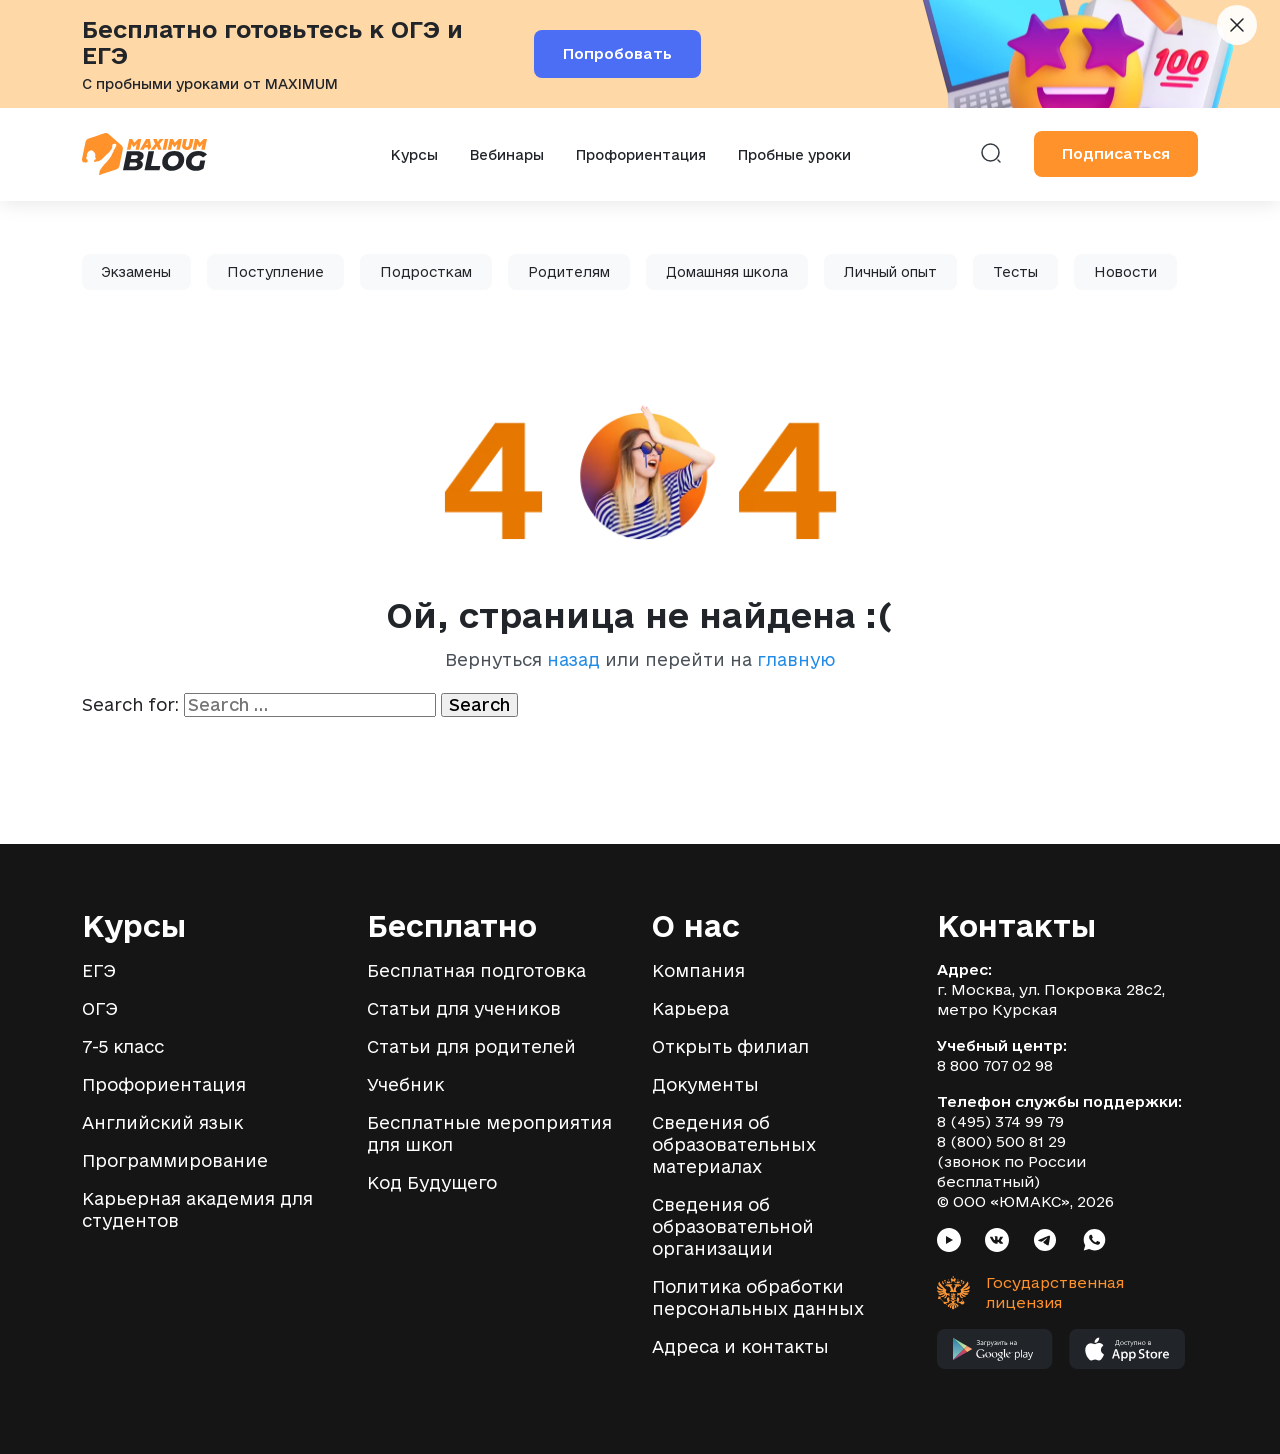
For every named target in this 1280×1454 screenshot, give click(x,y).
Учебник (405, 1084)
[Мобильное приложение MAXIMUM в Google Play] (995, 1354)
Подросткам (426, 272)
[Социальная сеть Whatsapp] (1094, 1242)
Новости (1125, 272)
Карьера (690, 1008)
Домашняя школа (727, 272)
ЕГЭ (99, 970)
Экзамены (136, 272)
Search (479, 704)
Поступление (275, 272)
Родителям (569, 272)
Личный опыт (890, 272)
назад (573, 659)
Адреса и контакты (740, 1346)
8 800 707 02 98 (995, 1065)
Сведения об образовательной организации (733, 1226)
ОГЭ (100, 1008)
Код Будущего (432, 1182)
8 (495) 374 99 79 (1000, 1121)
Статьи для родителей (471, 1046)
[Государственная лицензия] (1017, 1293)
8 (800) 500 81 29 (1001, 1141)
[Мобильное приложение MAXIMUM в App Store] (1127, 1354)
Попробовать (617, 53)
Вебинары (507, 155)
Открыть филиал (730, 1046)
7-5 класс (123, 1046)
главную (796, 659)
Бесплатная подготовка (476, 970)
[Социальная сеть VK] (997, 1242)
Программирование (175, 1160)
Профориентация (641, 155)
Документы (705, 1084)
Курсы (414, 155)
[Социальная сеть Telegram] (1045, 1242)
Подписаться (1116, 153)
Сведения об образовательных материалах (734, 1144)
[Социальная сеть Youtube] (949, 1242)
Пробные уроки (794, 155)
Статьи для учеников (464, 1008)
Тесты (1015, 272)
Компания (698, 970)
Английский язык (162, 1122)
